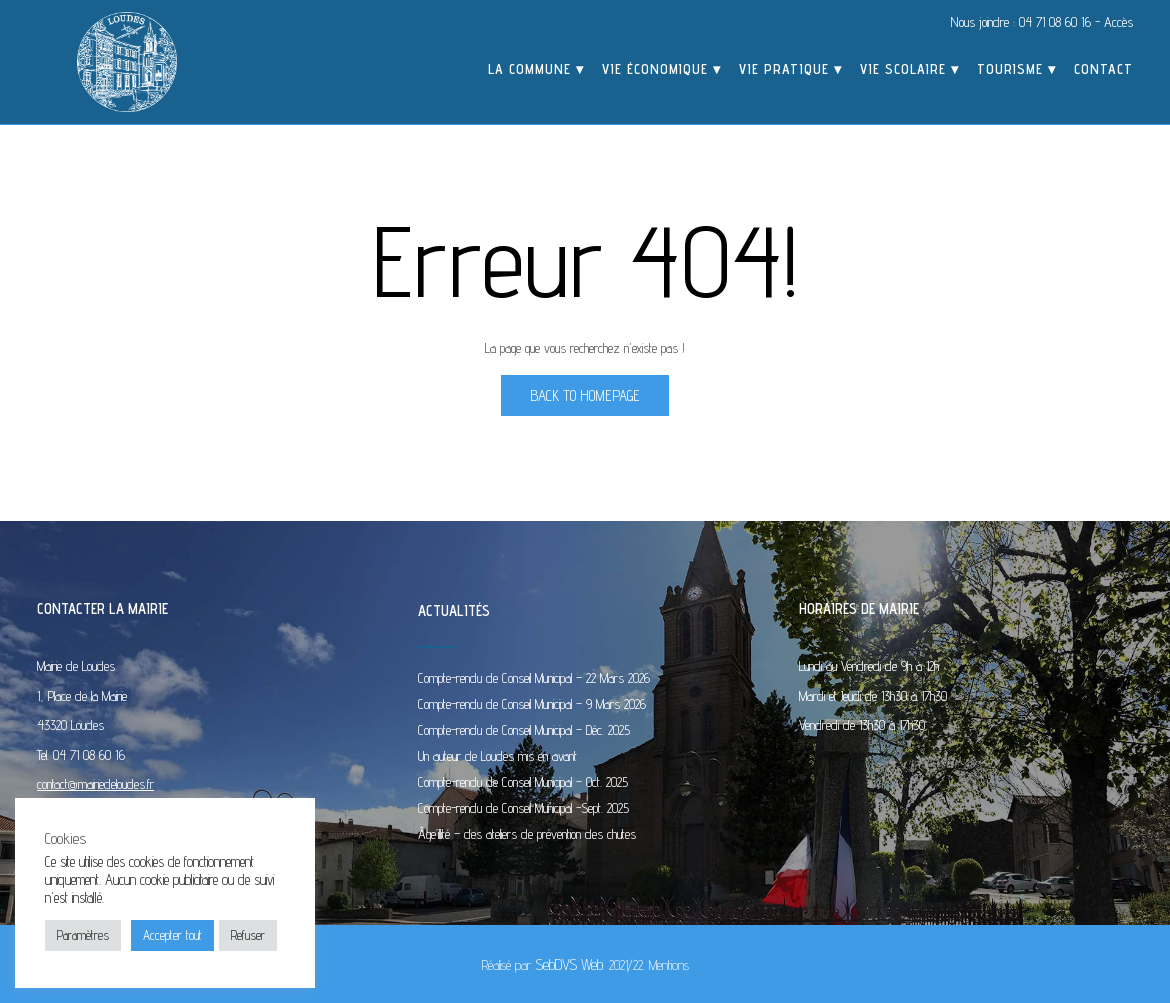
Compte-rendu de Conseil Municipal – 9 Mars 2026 (532, 704)
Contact (1103, 70)
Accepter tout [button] (172, 935)
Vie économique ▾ (661, 70)
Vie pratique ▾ (790, 70)
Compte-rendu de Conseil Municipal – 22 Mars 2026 (534, 678)
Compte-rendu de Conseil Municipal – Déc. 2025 (524, 730)
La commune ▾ (536, 70)
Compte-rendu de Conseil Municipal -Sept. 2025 (523, 808)
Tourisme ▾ (1016, 70)
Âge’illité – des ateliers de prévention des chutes (527, 834)
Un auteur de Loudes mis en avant (497, 756)
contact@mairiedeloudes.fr (95, 784)
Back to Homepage (585, 395)
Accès (1118, 22)
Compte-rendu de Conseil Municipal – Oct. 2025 (523, 782)
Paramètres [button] (83, 935)
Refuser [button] (248, 935)
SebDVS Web (569, 964)
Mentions (669, 965)
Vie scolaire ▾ (909, 70)
